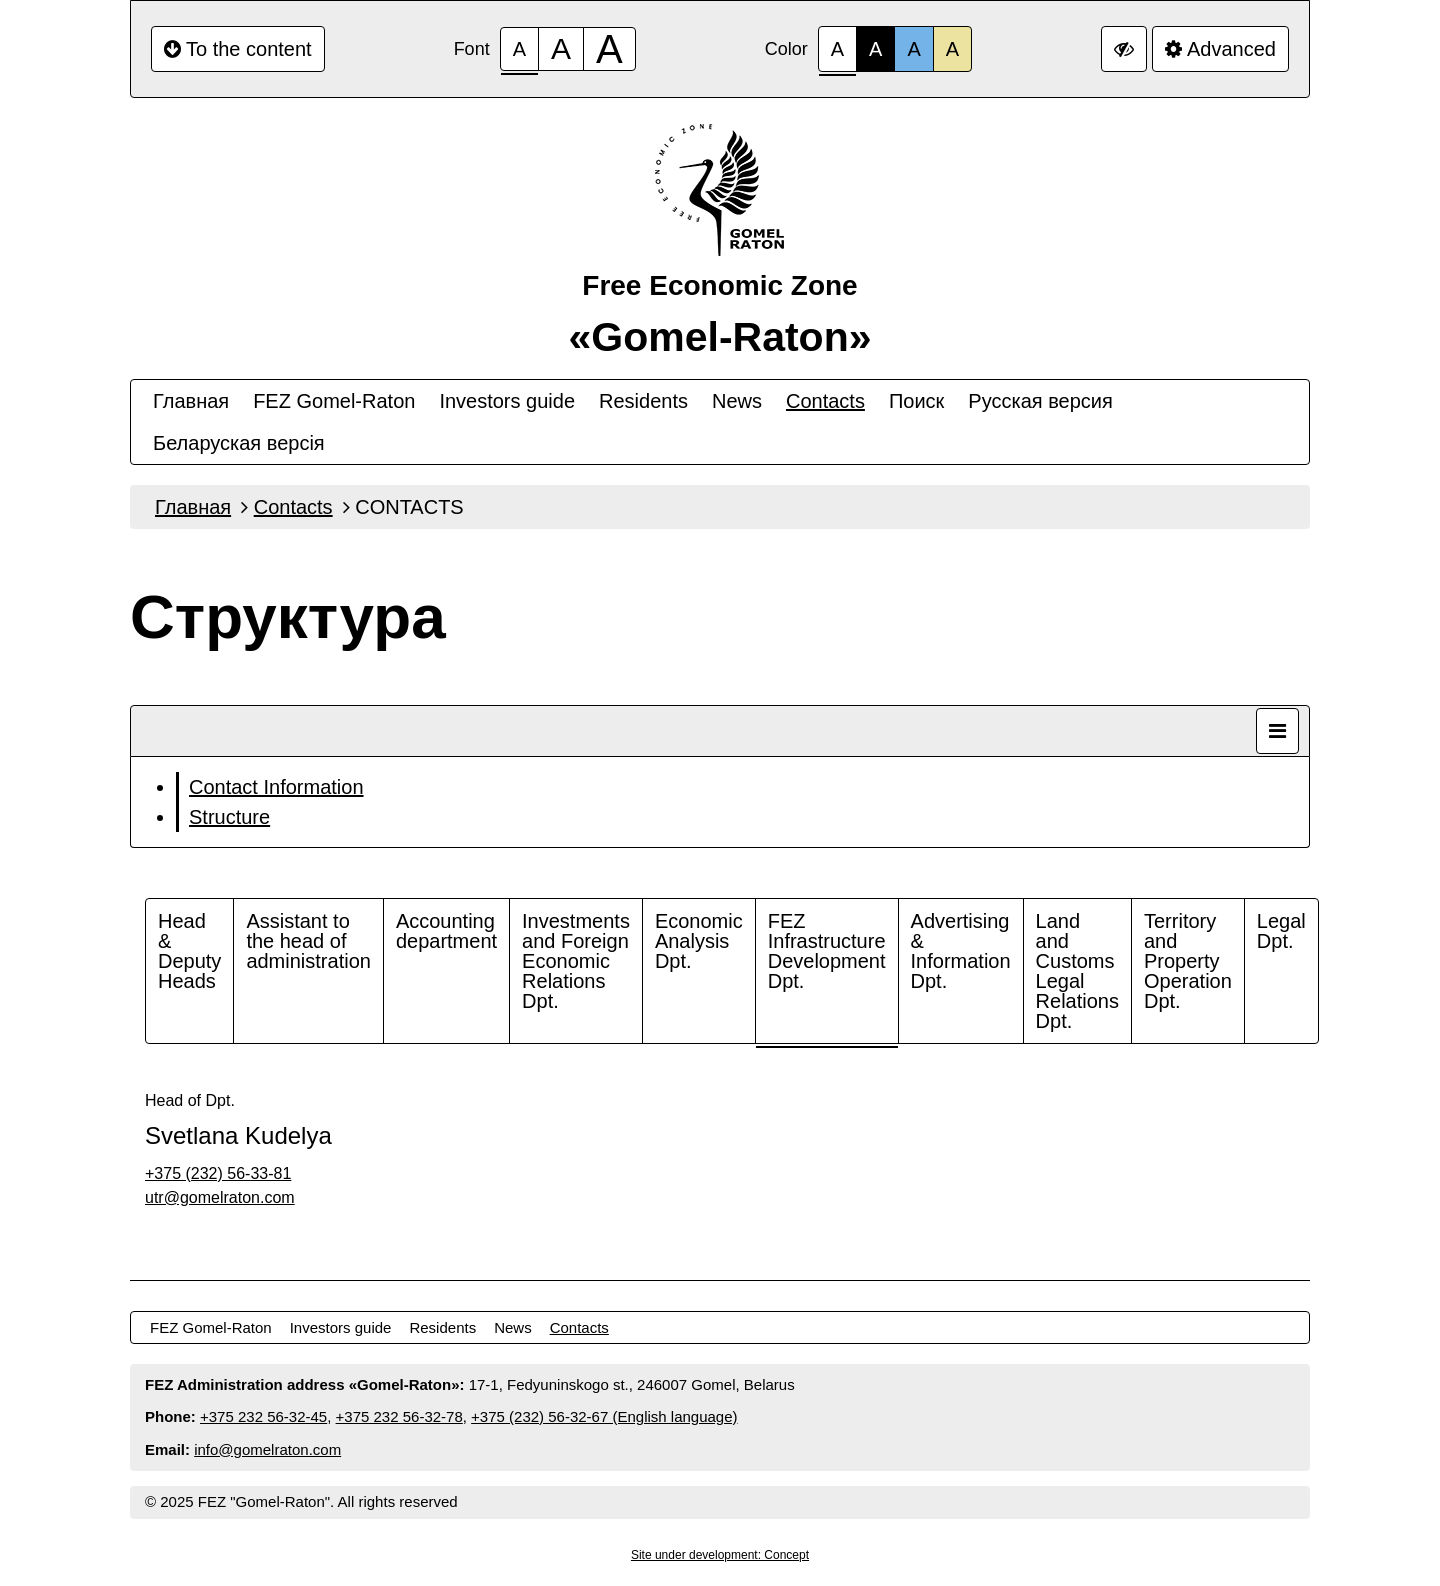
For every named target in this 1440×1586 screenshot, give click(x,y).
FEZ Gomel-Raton (334, 401)
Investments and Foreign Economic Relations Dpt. (576, 961)
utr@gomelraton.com (220, 1197)
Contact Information (276, 787)
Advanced (1220, 49)
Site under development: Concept (720, 1555)
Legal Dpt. (1281, 931)
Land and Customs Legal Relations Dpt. (1077, 971)
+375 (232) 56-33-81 (218, 1173)
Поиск (916, 401)
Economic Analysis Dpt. (699, 941)
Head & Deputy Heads (189, 951)
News (737, 401)
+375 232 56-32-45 (263, 1416)
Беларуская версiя (239, 443)
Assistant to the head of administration (308, 941)
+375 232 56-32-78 (399, 1416)
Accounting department (446, 931)
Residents (643, 401)
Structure (229, 817)
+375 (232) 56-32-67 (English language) (604, 1416)
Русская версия (1040, 401)
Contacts (825, 401)
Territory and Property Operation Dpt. (1188, 961)
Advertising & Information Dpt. (961, 951)
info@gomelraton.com (267, 1449)
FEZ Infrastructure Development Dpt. (827, 951)
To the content (238, 49)
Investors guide (507, 401)
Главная (191, 401)
